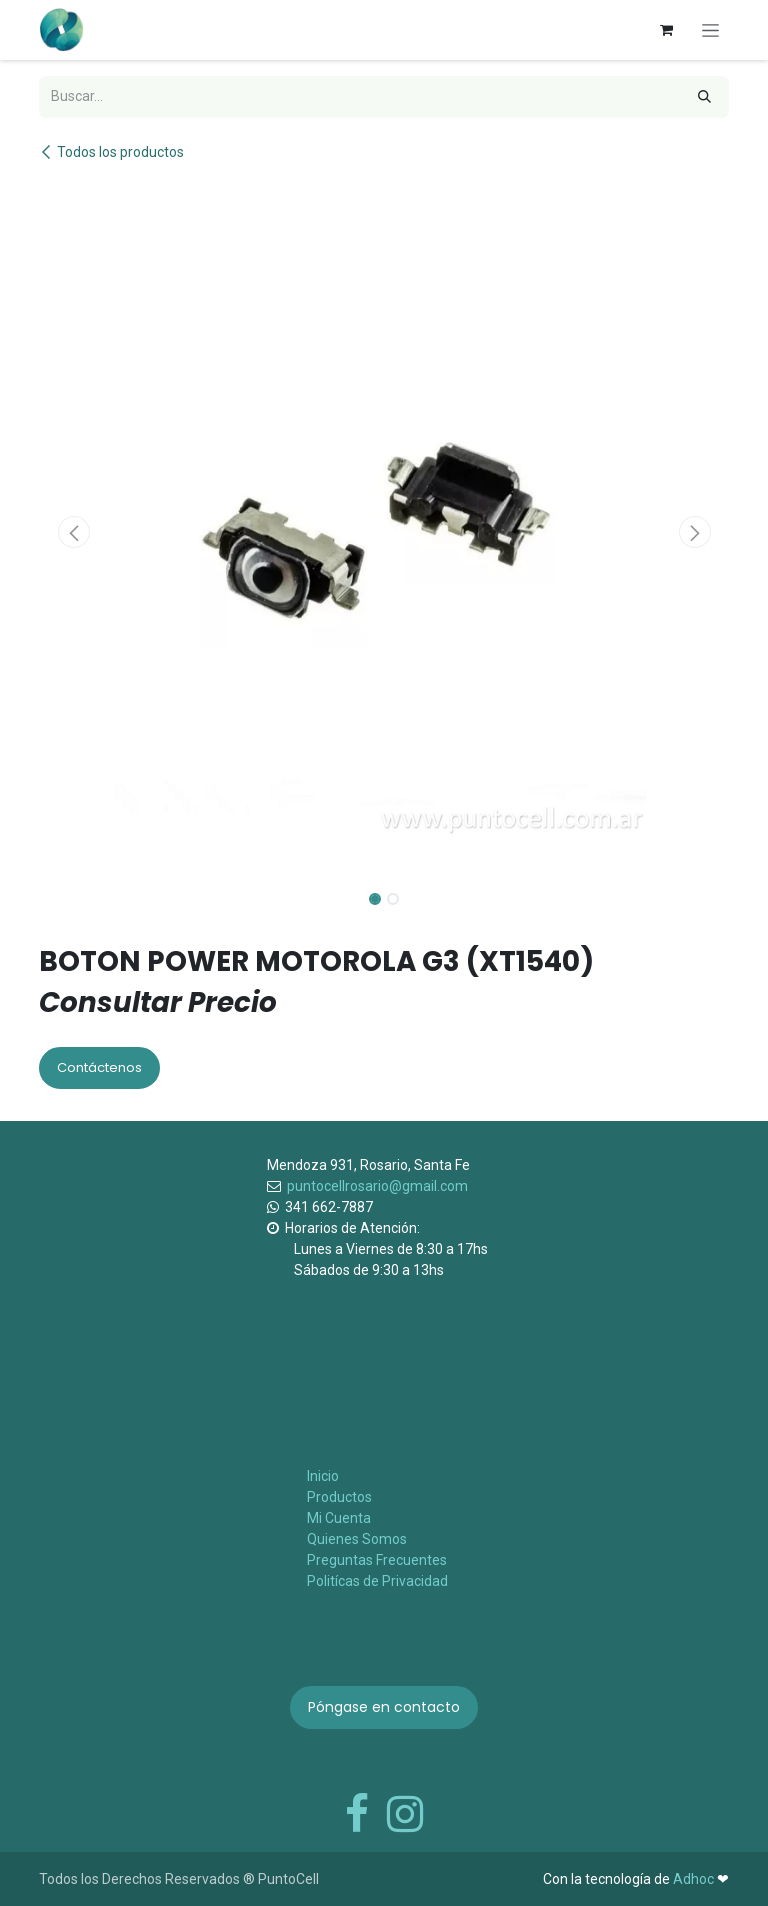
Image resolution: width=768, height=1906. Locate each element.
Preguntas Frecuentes (377, 1560)
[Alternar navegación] (710, 30)
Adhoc (695, 1879)
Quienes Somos (357, 1539)
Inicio (323, 1476)
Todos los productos (111, 152)
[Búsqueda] (704, 97)
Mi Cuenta (339, 1518)
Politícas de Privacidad (377, 1581)
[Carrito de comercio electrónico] (666, 30)
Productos (339, 1497)
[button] (73, 532)
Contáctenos (99, 1067)
